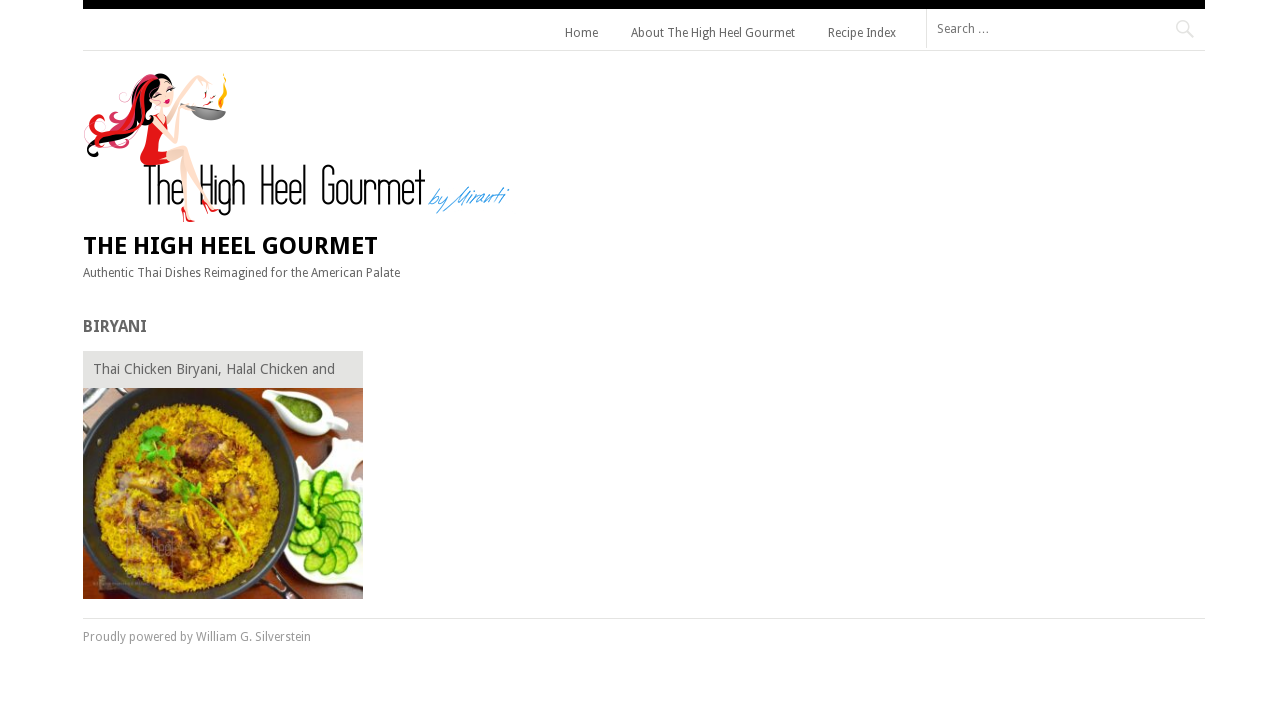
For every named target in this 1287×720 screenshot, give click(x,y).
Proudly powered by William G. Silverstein (197, 637)
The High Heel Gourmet (230, 246)
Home (581, 33)
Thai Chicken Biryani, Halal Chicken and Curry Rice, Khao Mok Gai (214, 372)
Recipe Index (862, 33)
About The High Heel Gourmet (713, 33)
